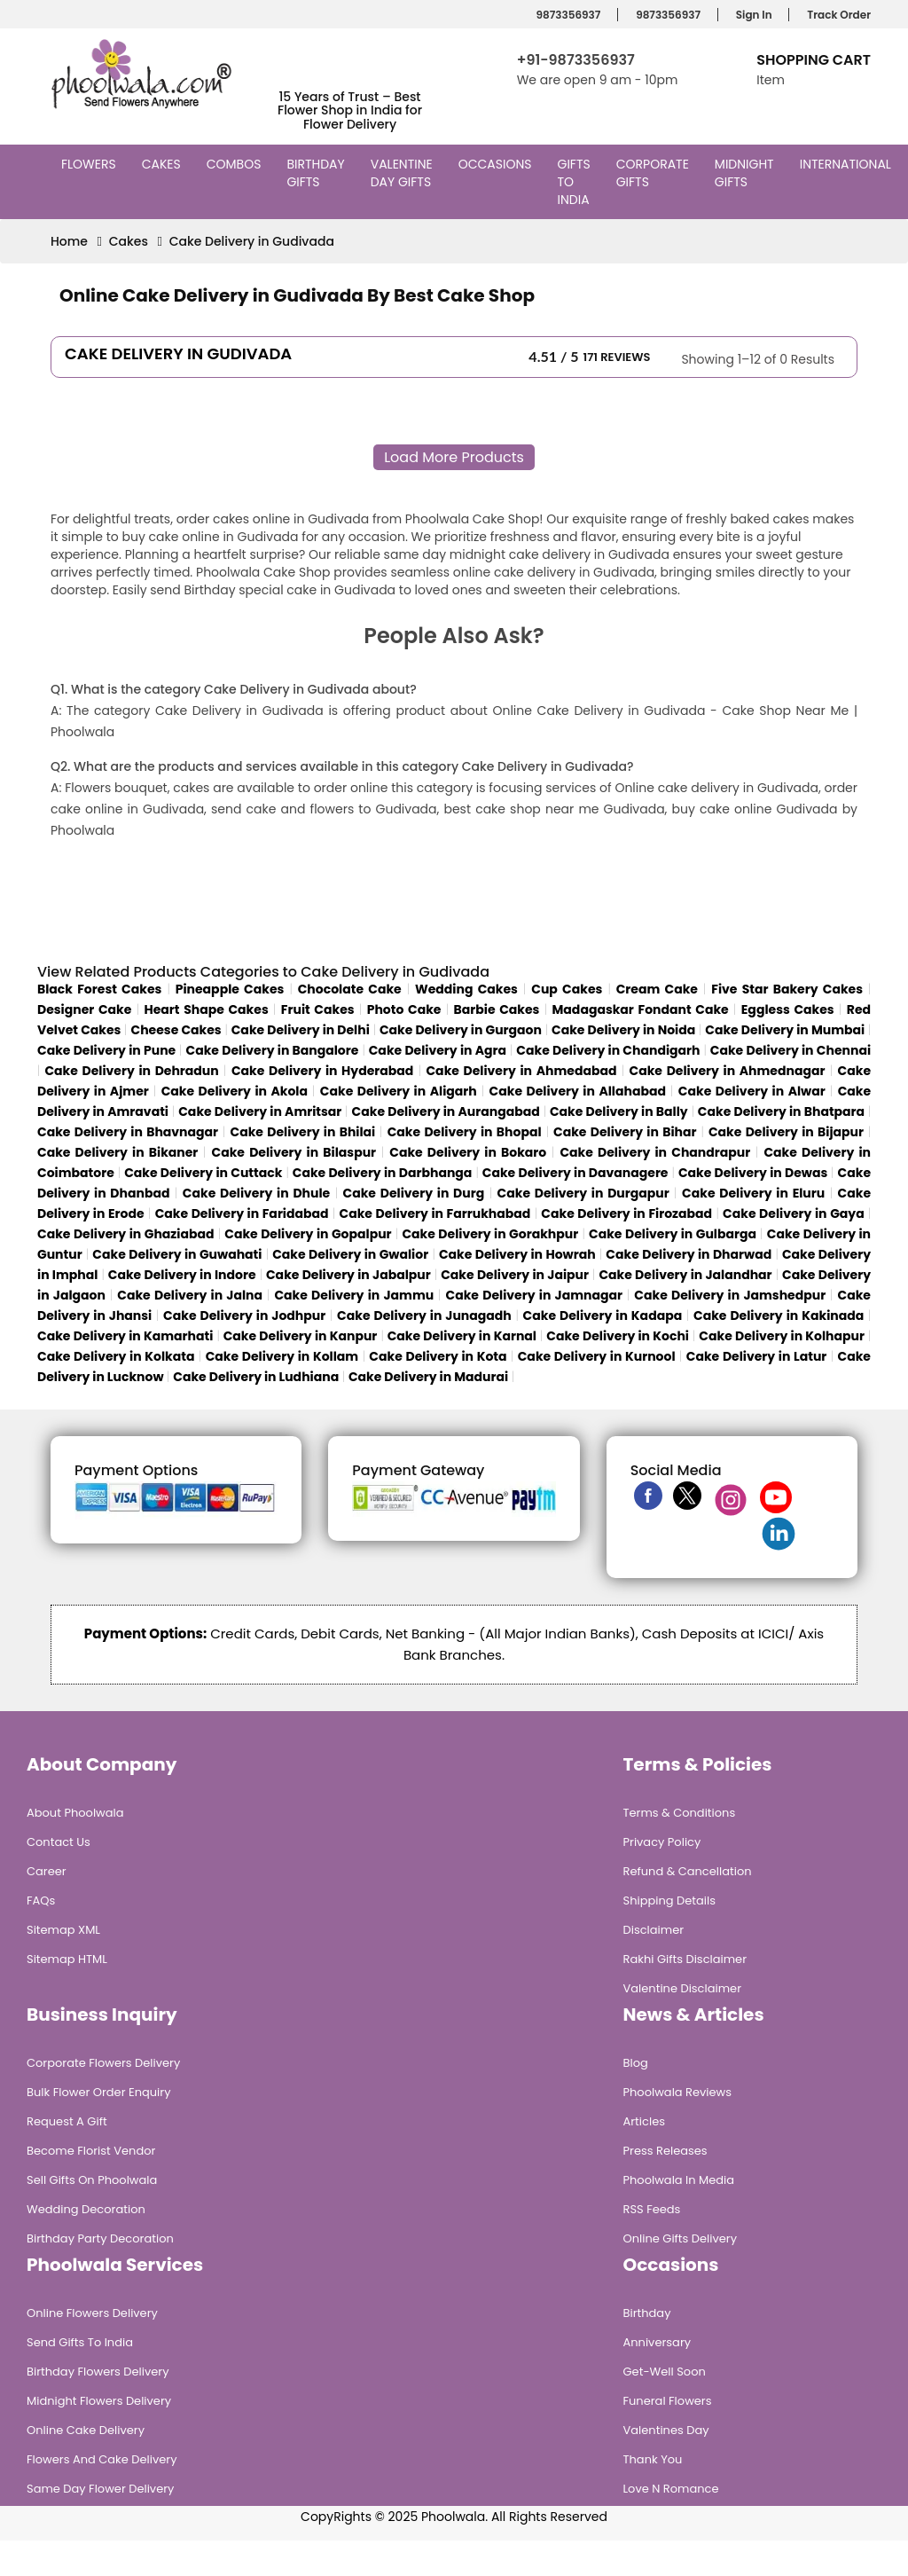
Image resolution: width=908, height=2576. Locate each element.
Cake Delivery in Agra (437, 1050)
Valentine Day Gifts (403, 173)
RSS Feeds (652, 2209)
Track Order (836, 14)
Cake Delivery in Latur (756, 1356)
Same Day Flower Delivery (100, 2488)
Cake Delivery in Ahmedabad (521, 1071)
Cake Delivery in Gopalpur (307, 1234)
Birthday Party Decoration (100, 2238)
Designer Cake (84, 1009)
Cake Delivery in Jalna (189, 1295)
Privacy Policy (662, 1842)
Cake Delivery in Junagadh (424, 1315)
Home (69, 241)
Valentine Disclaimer (682, 1988)
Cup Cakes (566, 989)
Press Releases (665, 2150)
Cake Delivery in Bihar (624, 1132)
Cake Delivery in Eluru (753, 1193)
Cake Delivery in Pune (106, 1050)
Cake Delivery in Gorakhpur (490, 1234)
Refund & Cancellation (687, 1871)
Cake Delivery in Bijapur (786, 1132)
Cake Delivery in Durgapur (583, 1193)
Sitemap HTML (67, 1959)
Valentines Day (666, 2430)
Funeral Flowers (667, 2400)
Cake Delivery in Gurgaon (461, 1030)
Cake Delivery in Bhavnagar (127, 1132)
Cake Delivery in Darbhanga (383, 1173)
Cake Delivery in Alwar (752, 1091)
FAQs (41, 1900)
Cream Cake (657, 989)
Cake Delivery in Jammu (354, 1295)
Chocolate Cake (350, 989)
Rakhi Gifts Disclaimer (685, 1959)
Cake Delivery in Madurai (428, 1377)
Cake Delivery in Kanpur (300, 1336)
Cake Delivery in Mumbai (785, 1030)
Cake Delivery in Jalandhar (685, 1275)
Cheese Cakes (175, 1030)
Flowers (91, 164)
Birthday (647, 2313)
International (848, 164)
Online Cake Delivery (86, 2430)
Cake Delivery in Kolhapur (782, 1336)
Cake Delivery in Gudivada (251, 241)
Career (47, 1871)
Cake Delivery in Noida (623, 1030)
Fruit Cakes (318, 1009)
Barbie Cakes (497, 1009)
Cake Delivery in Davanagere (575, 1173)
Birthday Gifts (315, 173)
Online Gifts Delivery (680, 2238)
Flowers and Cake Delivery (101, 2459)
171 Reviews (617, 357)
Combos (236, 164)
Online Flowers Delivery (92, 2313)
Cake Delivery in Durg (414, 1193)
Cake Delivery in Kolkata (115, 1356)
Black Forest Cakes (99, 989)
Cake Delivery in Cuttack (203, 1173)
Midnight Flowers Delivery (99, 2400)
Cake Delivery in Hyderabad (322, 1071)
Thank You (653, 2459)
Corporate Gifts (652, 173)
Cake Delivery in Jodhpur (244, 1315)
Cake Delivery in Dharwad (688, 1254)
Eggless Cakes (787, 1009)
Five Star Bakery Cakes (787, 989)
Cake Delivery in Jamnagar (534, 1295)
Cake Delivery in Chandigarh (608, 1050)
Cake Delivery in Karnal (461, 1336)
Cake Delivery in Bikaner (117, 1152)
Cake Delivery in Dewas (752, 1173)
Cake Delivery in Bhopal (464, 1132)
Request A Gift (67, 2121)
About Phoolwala (75, 1812)
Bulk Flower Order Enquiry (98, 2092)
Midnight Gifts (744, 173)
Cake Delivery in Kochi (617, 1336)
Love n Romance (671, 2488)
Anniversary (657, 2342)
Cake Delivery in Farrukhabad (435, 1213)
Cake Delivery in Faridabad (242, 1213)
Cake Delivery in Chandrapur (655, 1152)
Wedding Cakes (466, 989)
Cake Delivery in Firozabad (626, 1213)
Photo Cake (404, 1009)
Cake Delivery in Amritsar (259, 1111)
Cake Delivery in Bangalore (272, 1050)
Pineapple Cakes (230, 989)
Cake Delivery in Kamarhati (125, 1336)
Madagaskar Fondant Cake (640, 1009)
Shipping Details (669, 1900)
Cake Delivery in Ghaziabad (125, 1234)
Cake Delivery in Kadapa (603, 1315)
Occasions (497, 164)
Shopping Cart (813, 60)
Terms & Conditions (679, 1812)
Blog (635, 2062)
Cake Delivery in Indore (182, 1275)
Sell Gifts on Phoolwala (92, 2180)
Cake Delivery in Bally (619, 1111)
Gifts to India (576, 181)
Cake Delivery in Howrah (517, 1254)
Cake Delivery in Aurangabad (446, 1111)
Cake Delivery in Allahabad (577, 1091)
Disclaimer (654, 1929)
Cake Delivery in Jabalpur (348, 1275)
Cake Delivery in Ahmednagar (728, 1071)
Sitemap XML (63, 1929)
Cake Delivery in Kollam (282, 1356)
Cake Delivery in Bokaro (467, 1152)
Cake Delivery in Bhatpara (781, 1111)
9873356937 (566, 14)
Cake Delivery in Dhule (256, 1193)
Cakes (163, 164)
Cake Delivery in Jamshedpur (730, 1295)
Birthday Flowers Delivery (98, 2371)
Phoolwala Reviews (677, 2092)
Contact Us (58, 1842)
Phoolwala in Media (679, 2180)
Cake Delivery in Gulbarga (672, 1234)
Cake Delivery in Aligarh (398, 1091)
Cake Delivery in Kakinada (778, 1315)
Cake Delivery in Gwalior (350, 1254)
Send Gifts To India (80, 2342)
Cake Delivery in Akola (234, 1091)
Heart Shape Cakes (206, 1009)
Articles (644, 2121)
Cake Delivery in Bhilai (303, 1132)
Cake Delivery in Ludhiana (256, 1377)
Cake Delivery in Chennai (790, 1050)
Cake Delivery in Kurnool (597, 1356)
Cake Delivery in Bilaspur (294, 1152)
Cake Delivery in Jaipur (515, 1275)
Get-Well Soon (664, 2371)
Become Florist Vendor (91, 2150)
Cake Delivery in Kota (437, 1356)
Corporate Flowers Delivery (103, 2062)
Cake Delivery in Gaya (794, 1213)
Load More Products (454, 457)
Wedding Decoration (86, 2209)
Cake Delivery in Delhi (300, 1030)
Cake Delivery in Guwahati (177, 1254)
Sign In (751, 14)
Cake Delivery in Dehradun (131, 1071)
